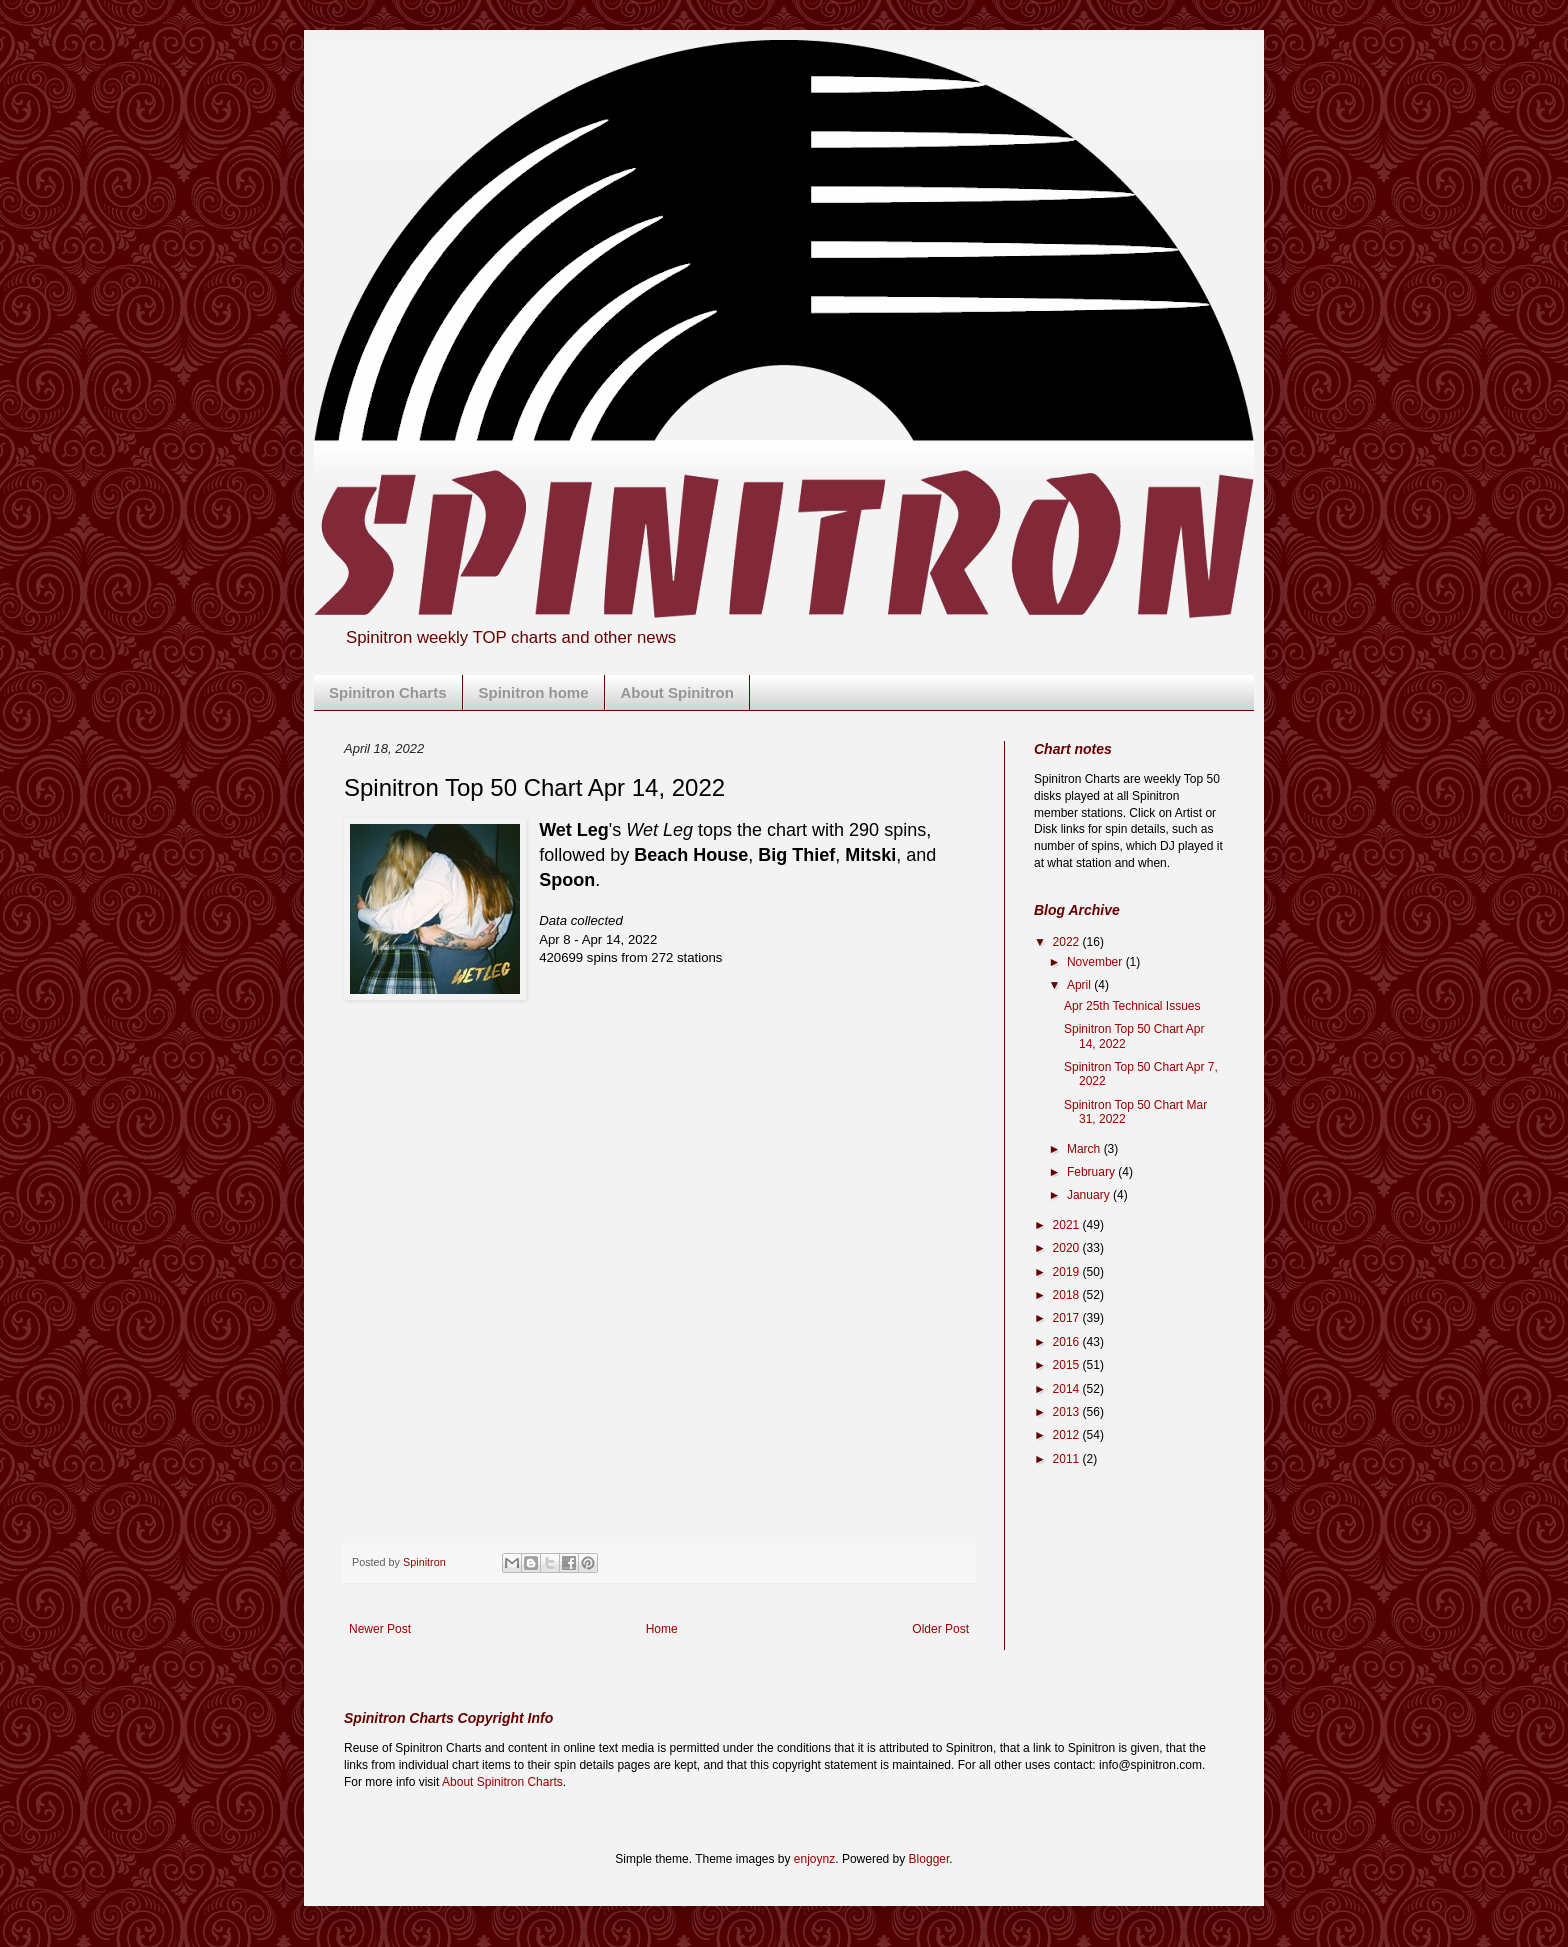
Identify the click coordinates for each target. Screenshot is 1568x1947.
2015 (1068, 1365)
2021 (1068, 1225)
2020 (1068, 1248)
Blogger (929, 1859)
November (1096, 962)
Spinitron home (534, 692)
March (1085, 1149)
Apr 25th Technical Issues (1132, 1006)
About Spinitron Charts (502, 1782)
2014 (1068, 1389)
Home (662, 1629)
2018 (1068, 1295)
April (1080, 985)
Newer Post (380, 1629)
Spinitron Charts (388, 692)
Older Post (940, 1629)
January (1090, 1195)
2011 (1068, 1459)
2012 (1068, 1435)
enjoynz (814, 1859)
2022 (1068, 942)
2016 (1068, 1342)
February (1092, 1172)
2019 (1068, 1272)
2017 (1068, 1318)
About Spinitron (677, 692)
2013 (1068, 1412)
